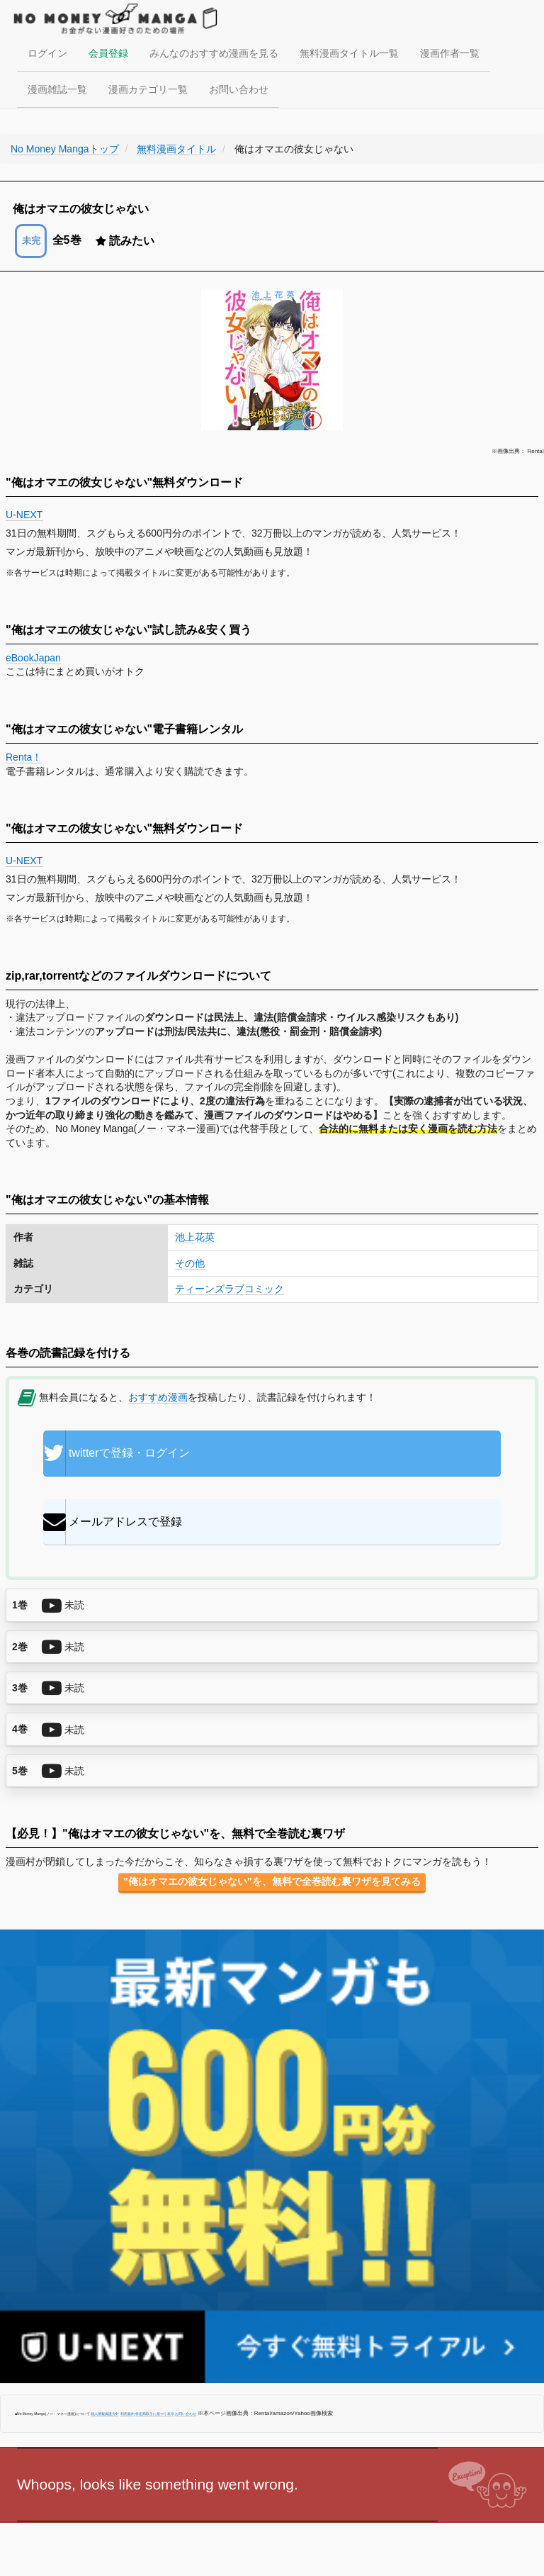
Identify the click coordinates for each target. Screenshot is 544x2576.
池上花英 (195, 1237)
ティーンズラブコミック (229, 1288)
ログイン (47, 53)
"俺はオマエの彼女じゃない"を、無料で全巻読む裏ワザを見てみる (271, 1881)
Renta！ (24, 757)
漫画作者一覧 (450, 53)
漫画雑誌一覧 (57, 89)
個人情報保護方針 (105, 2414)
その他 (190, 1263)
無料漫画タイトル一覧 (349, 53)
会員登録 (108, 53)
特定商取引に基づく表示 (154, 2414)
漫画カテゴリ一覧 (148, 89)
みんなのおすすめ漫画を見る (213, 53)
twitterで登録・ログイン (116, 1453)
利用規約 (127, 2414)
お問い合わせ (238, 89)
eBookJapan (33, 657)
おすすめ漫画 (158, 1397)
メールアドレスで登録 (112, 1522)
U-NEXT (24, 514)
